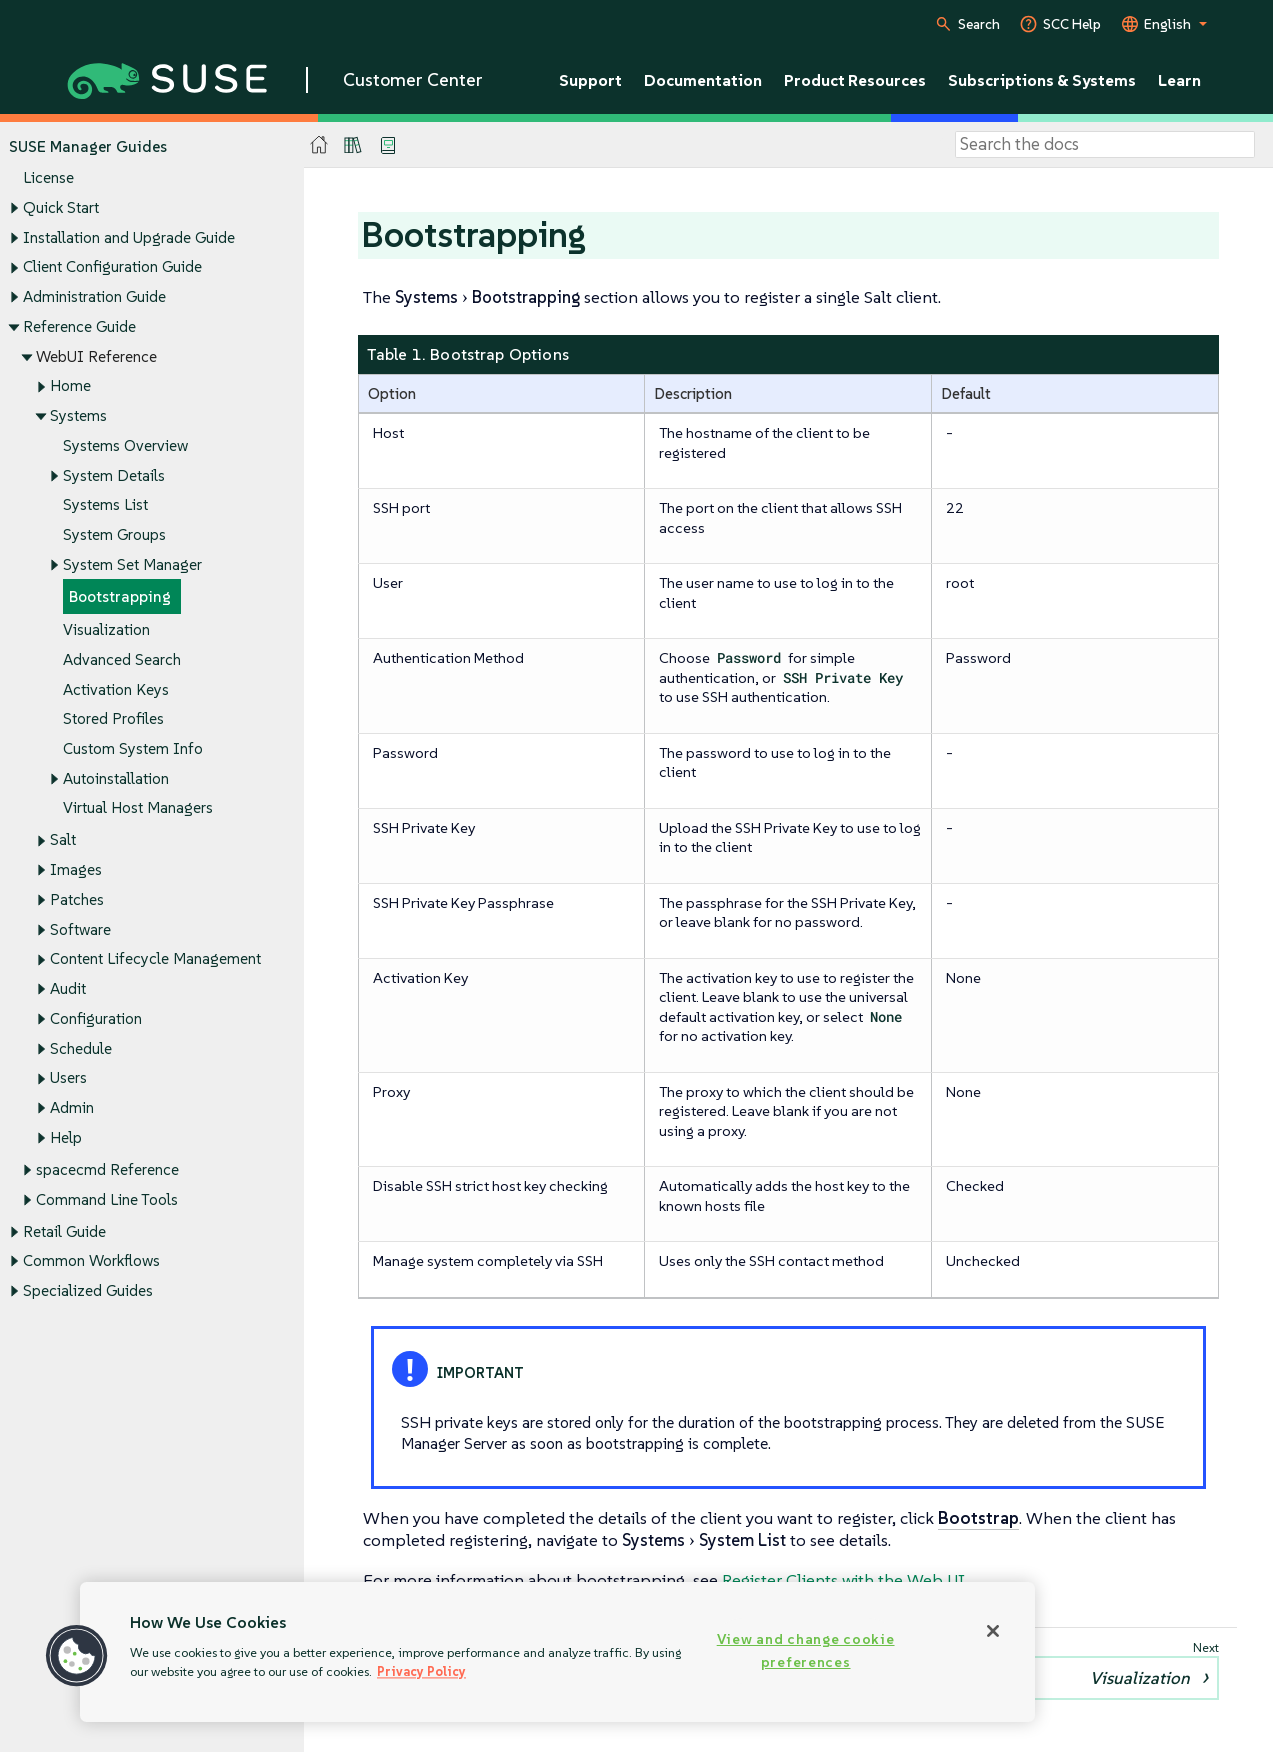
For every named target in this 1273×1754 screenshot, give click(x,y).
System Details (114, 475)
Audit (68, 989)
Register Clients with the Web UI (843, 1580)
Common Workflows (91, 1261)
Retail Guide (64, 1231)
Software (80, 929)
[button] (77, 1656)
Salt (63, 840)
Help (66, 1137)
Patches (77, 899)
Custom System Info (133, 748)
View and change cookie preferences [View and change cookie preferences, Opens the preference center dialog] (806, 1650)
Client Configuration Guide (112, 267)
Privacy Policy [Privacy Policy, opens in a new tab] (421, 1671)
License (48, 178)
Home (70, 386)
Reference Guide (79, 326)
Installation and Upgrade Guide (129, 237)
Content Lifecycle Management (155, 959)
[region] (557, 1652)
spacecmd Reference (107, 1169)
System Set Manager (132, 564)
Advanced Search (122, 659)
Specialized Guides (88, 1290)
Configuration (96, 1018)
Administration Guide (94, 296)
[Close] (993, 1631)
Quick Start (61, 207)
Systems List (105, 505)
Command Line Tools (107, 1199)
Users (68, 1078)
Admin (72, 1107)
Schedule (81, 1048)
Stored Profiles (113, 719)
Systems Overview (125, 445)
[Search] (1105, 145)
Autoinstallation (116, 778)
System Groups (114, 534)
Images (76, 870)
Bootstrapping (120, 597)
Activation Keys (116, 689)
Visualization (106, 629)
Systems (78, 415)
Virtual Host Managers (138, 808)
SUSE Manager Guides (88, 146)
